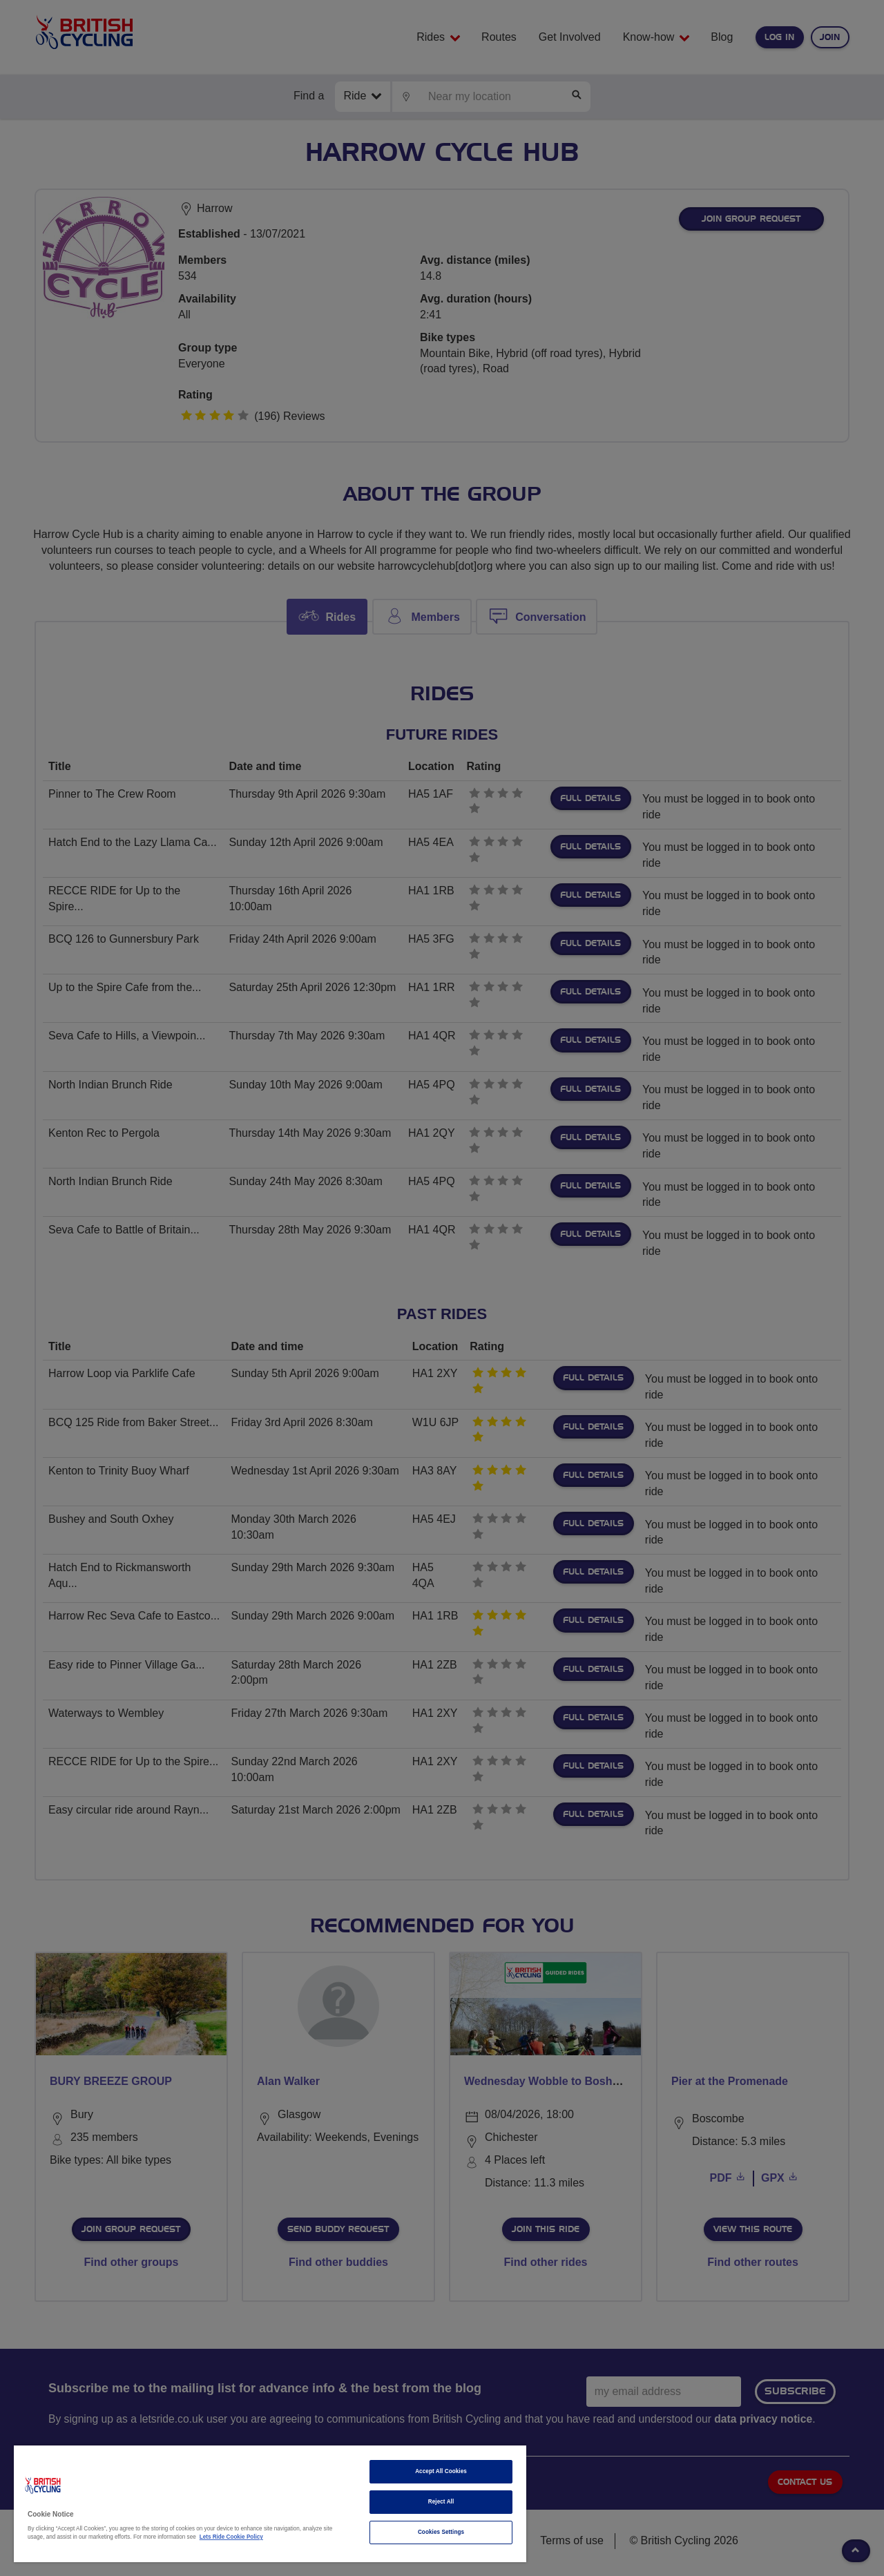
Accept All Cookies (441, 2471)
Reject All (441, 2502)
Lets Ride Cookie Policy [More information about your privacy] (231, 2537)
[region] (270, 2503)
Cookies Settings (441, 2532)
